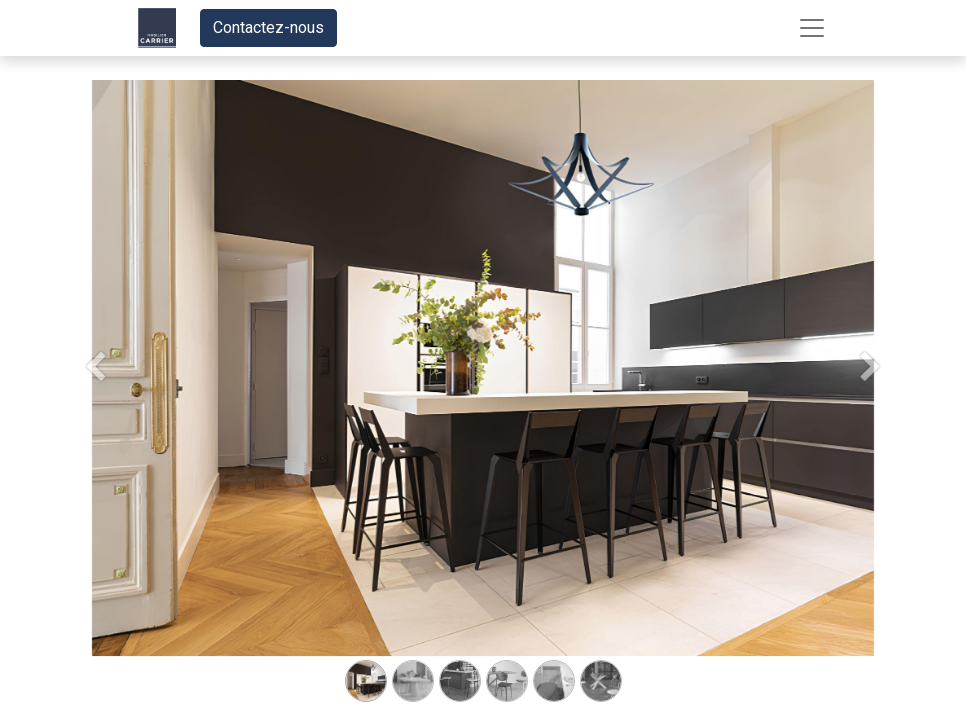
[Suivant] (870, 400)
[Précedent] (95, 400)
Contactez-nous (268, 27)
